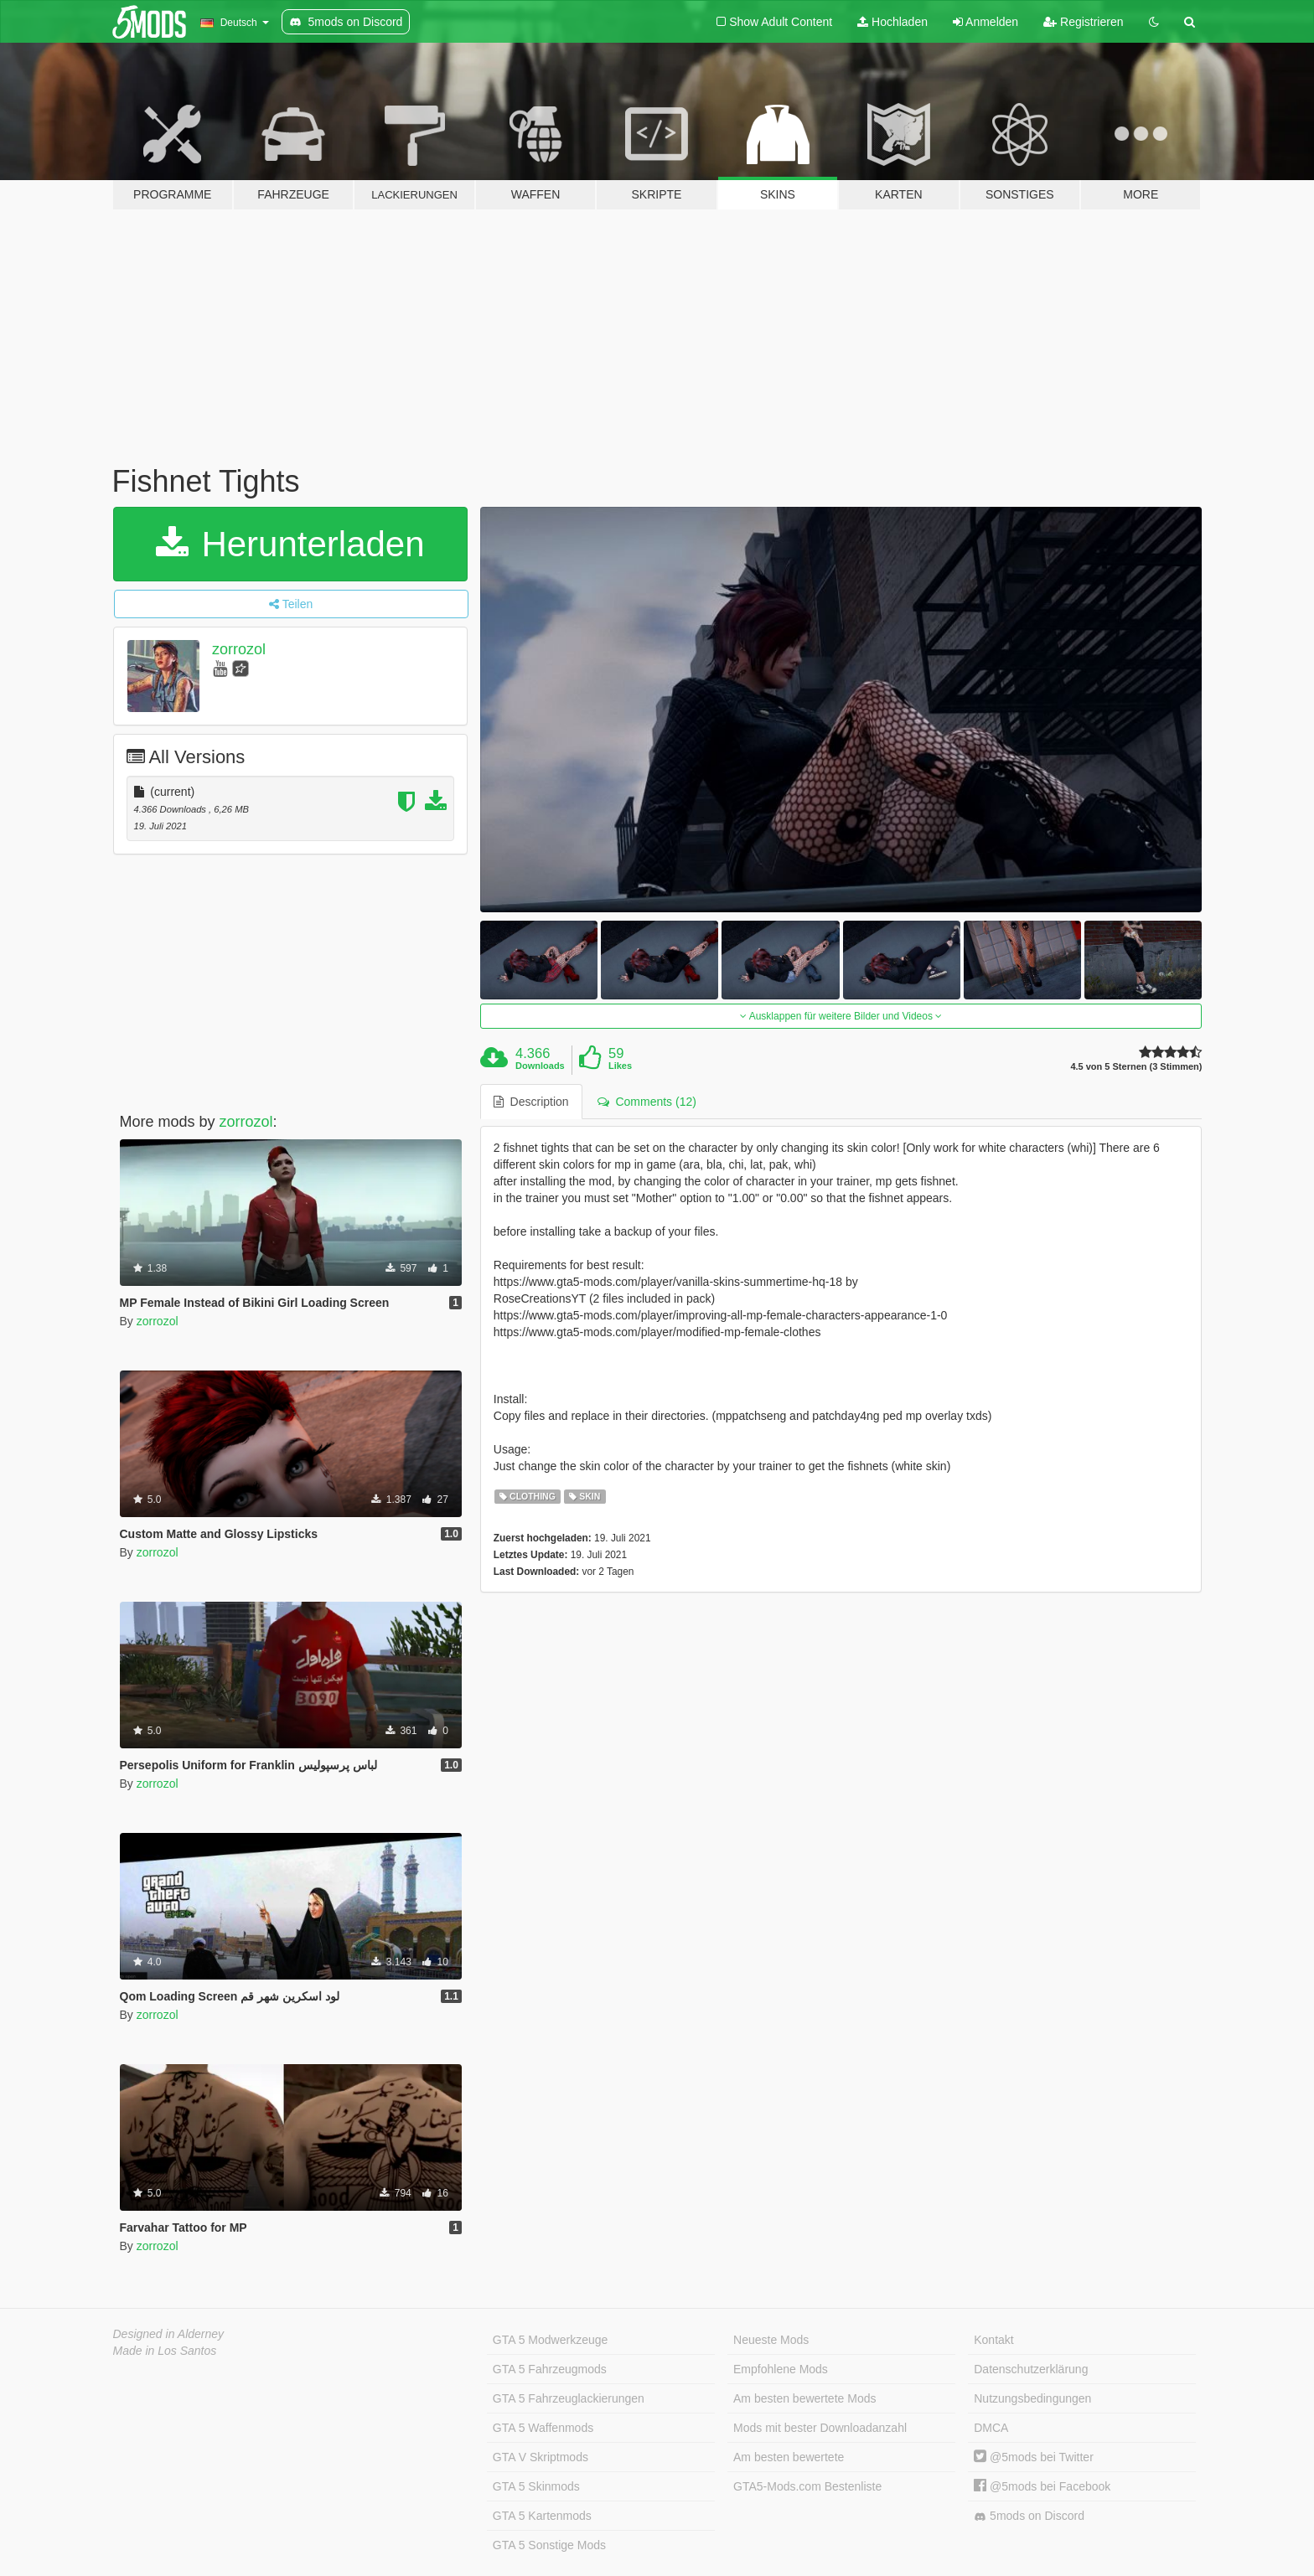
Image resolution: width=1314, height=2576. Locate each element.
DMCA (991, 2427)
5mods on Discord (1029, 2516)
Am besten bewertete (788, 2457)
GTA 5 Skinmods (536, 2486)
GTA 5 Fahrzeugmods (550, 2369)
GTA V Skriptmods (540, 2457)
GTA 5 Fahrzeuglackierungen (568, 2398)
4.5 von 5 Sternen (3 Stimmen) (1136, 1066)
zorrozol (239, 649)
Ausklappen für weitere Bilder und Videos (841, 1016)
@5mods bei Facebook (1042, 2486)
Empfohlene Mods (780, 2369)
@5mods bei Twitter (1034, 2457)
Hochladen (892, 21)
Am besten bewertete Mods (804, 2398)
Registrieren (1083, 21)
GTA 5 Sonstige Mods (549, 2545)
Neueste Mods (771, 2339)
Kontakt (993, 2339)
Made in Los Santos (165, 2350)
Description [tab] (531, 1101)
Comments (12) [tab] (647, 1101)
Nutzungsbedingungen (1032, 2398)
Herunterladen (290, 544)
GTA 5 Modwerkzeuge (550, 2339)
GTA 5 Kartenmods (542, 2515)
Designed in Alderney (169, 2334)
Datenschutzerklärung (1031, 2369)
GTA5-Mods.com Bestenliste (807, 2486)
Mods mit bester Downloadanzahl (820, 2427)
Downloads (540, 1066)
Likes (620, 1066)
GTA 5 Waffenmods (543, 2427)
